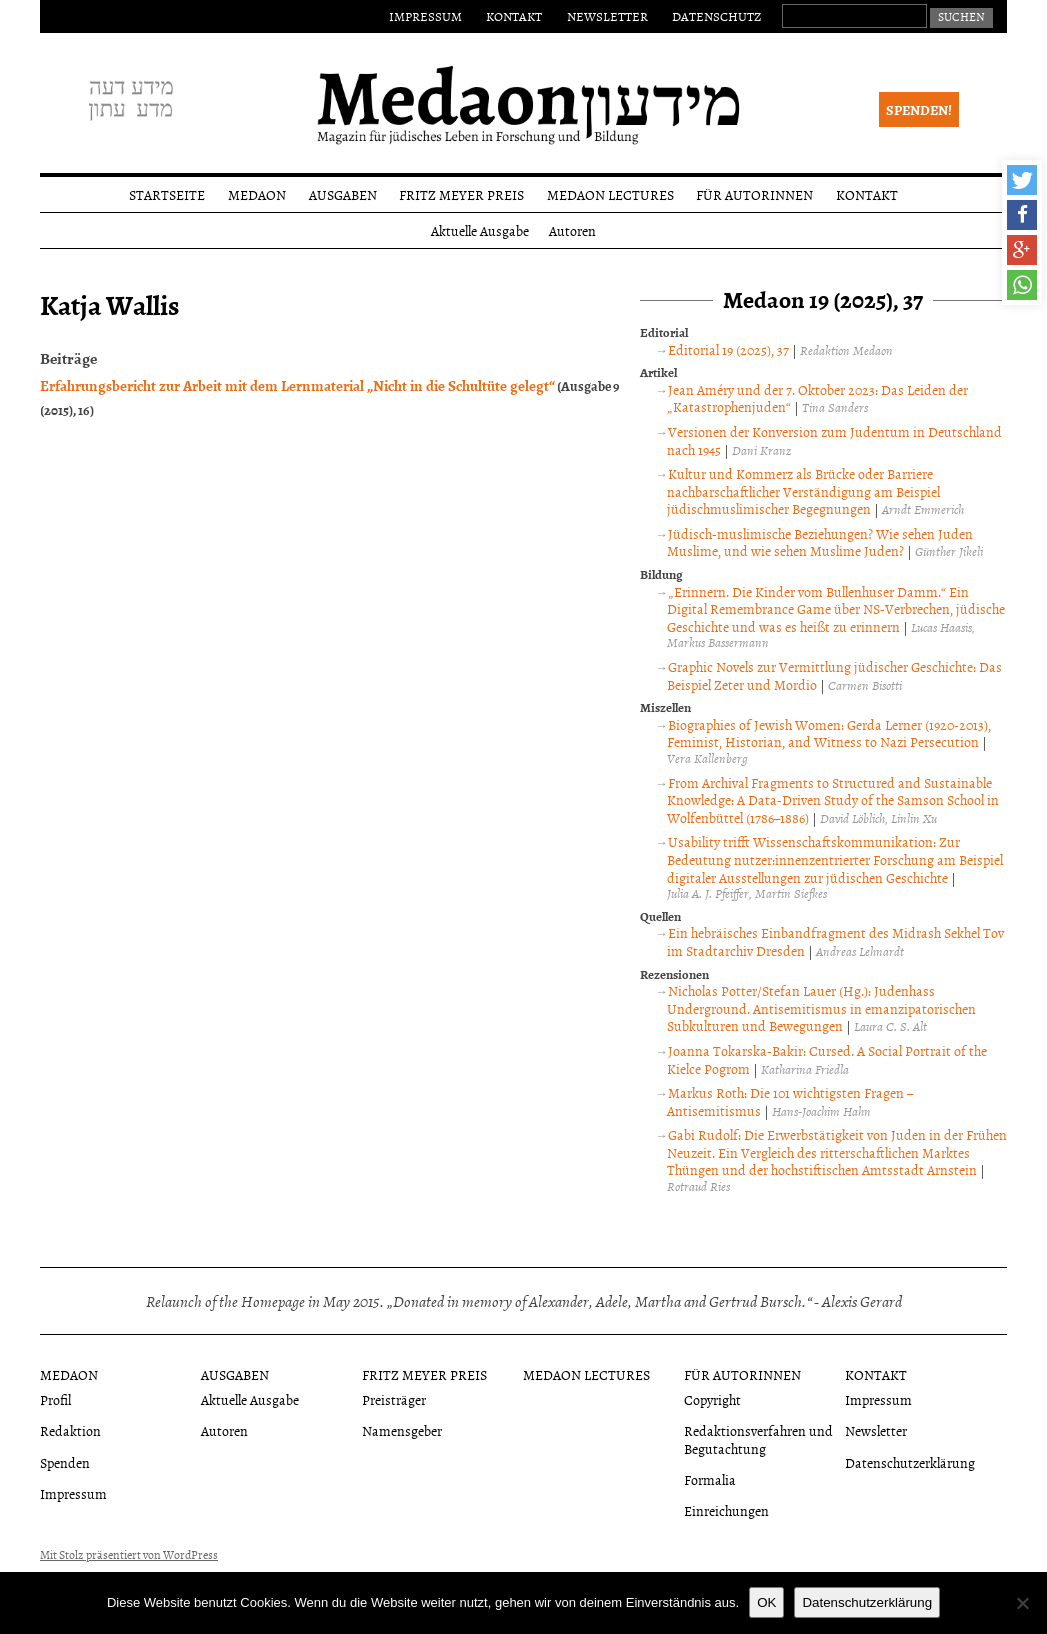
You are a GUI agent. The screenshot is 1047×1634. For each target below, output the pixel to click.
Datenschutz (716, 16)
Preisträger (394, 1399)
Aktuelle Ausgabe (480, 230)
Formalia (710, 1479)
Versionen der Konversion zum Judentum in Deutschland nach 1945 (834, 440)
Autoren (572, 230)
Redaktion (70, 1430)
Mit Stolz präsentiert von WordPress (129, 1555)
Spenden (65, 1462)
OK (766, 1602)
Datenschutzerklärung (910, 1462)
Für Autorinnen (754, 194)
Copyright (712, 1399)
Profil (55, 1399)
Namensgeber (402, 1430)
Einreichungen (726, 1510)
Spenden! (919, 109)
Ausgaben (343, 194)
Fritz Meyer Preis (461, 194)
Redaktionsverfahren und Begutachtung (758, 1439)
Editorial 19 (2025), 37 (728, 349)
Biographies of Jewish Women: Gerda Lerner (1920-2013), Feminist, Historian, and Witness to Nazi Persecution (829, 733)
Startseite (167, 194)
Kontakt (514, 16)
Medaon (257, 194)
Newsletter (607, 16)
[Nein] (1022, 1603)
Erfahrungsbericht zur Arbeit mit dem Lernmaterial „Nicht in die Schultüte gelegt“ (297, 385)
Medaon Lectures (610, 194)
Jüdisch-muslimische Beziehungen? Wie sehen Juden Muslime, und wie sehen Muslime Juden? (820, 542)
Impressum (425, 16)
